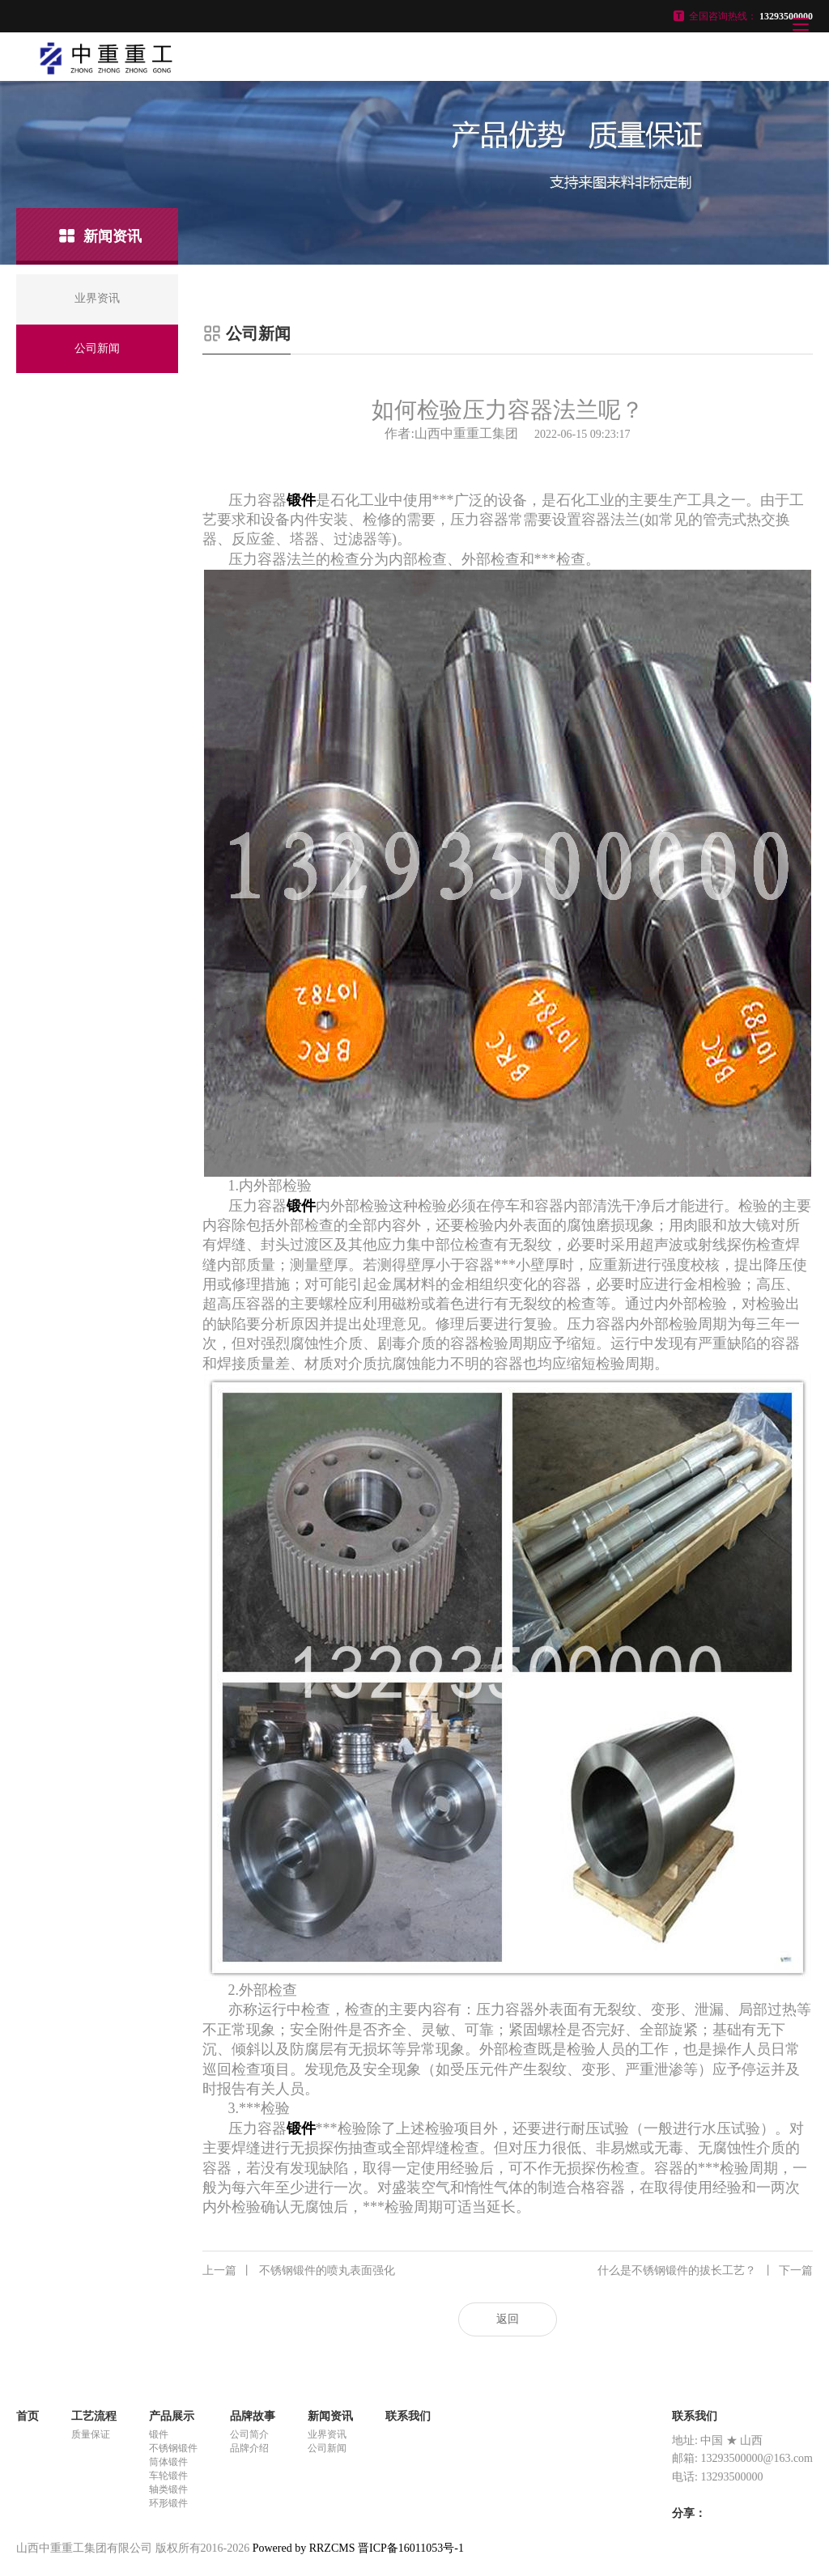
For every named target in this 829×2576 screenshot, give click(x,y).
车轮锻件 (168, 2475)
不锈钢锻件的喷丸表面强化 (298, 2271)
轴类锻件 (168, 2489)
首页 (27, 2416)
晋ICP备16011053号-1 (411, 2548)
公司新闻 (327, 2448)
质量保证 (90, 2434)
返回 (507, 2319)
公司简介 (249, 2434)
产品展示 (171, 2416)
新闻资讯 (330, 2416)
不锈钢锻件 (173, 2448)
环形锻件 (168, 2503)
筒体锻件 (168, 2462)
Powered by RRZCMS (302, 2548)
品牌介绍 (249, 2448)
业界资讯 (327, 2434)
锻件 (158, 2434)
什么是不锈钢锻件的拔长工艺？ (705, 2271)
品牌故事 (252, 2416)
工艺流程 (94, 2416)
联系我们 (408, 2416)
